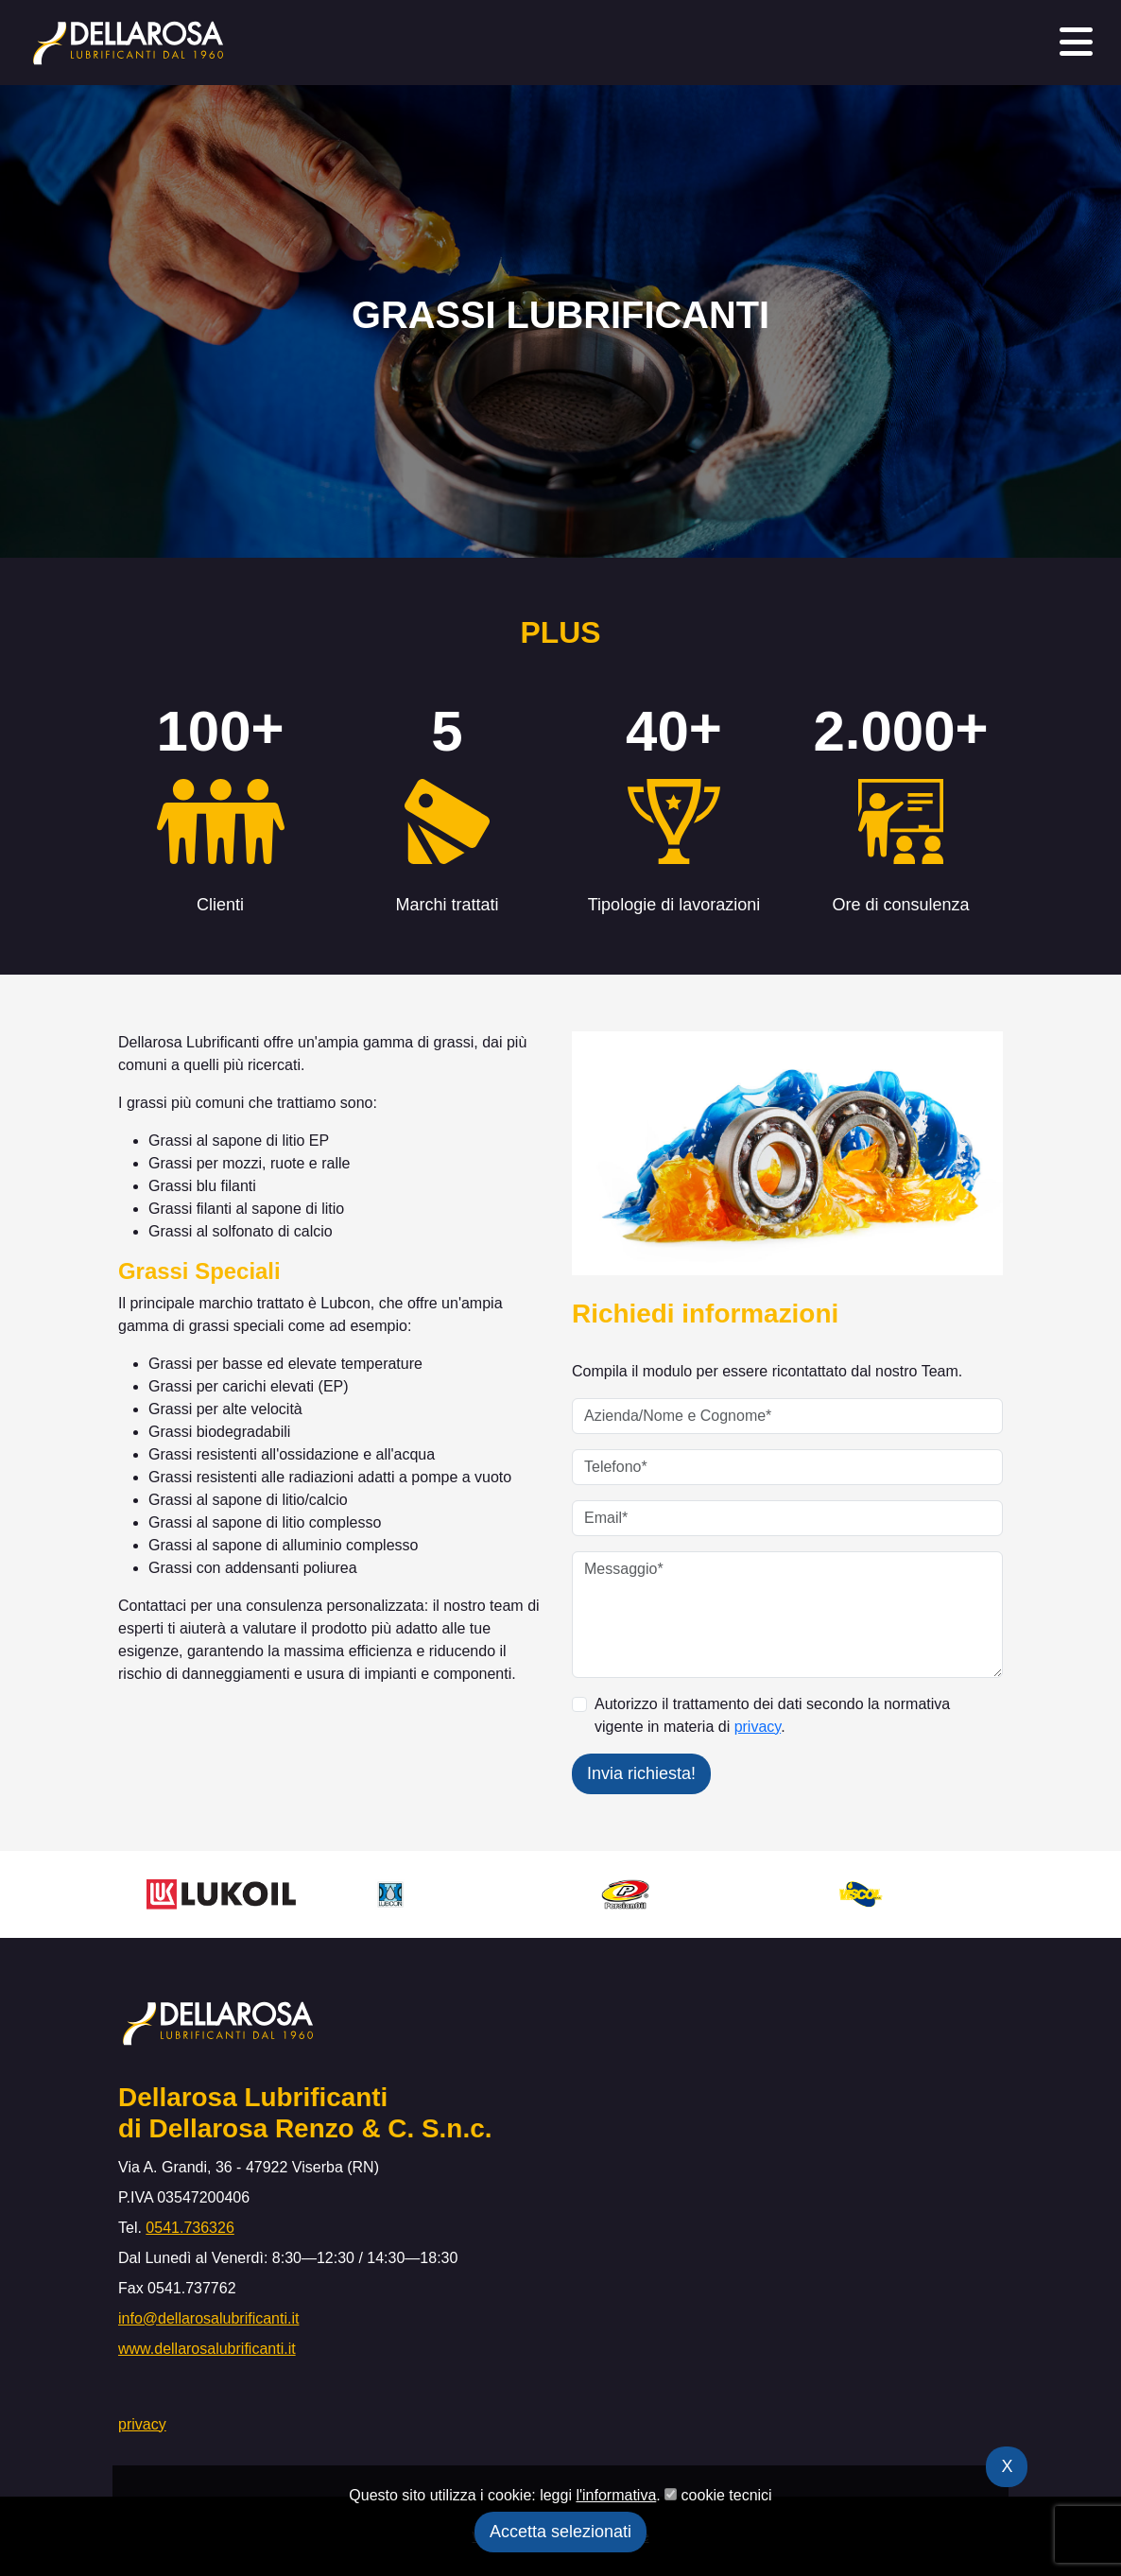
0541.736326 (189, 2228)
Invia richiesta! (641, 1773)
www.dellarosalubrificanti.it (207, 2349)
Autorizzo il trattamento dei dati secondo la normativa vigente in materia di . (772, 1715)
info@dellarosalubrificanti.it (208, 2318)
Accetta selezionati (560, 2531)
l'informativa (616, 2495)
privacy (758, 1727)
